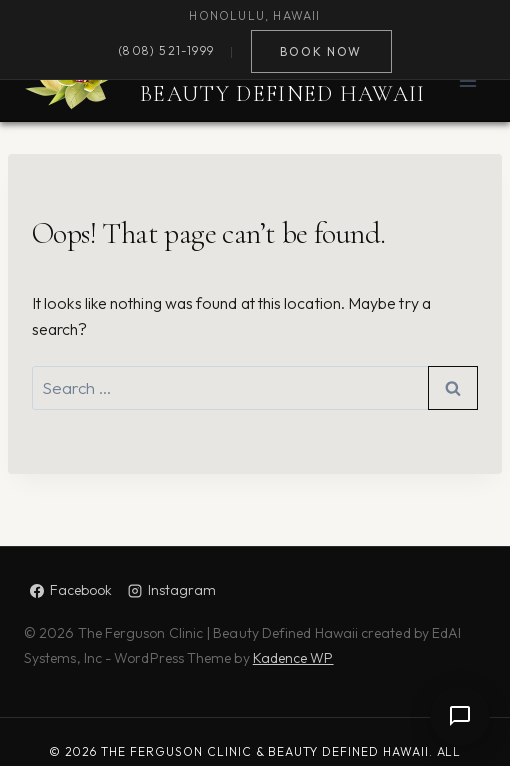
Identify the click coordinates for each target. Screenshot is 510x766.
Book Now (320, 51)
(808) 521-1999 (166, 51)
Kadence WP (293, 658)
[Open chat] (460, 716)
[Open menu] (467, 80)
